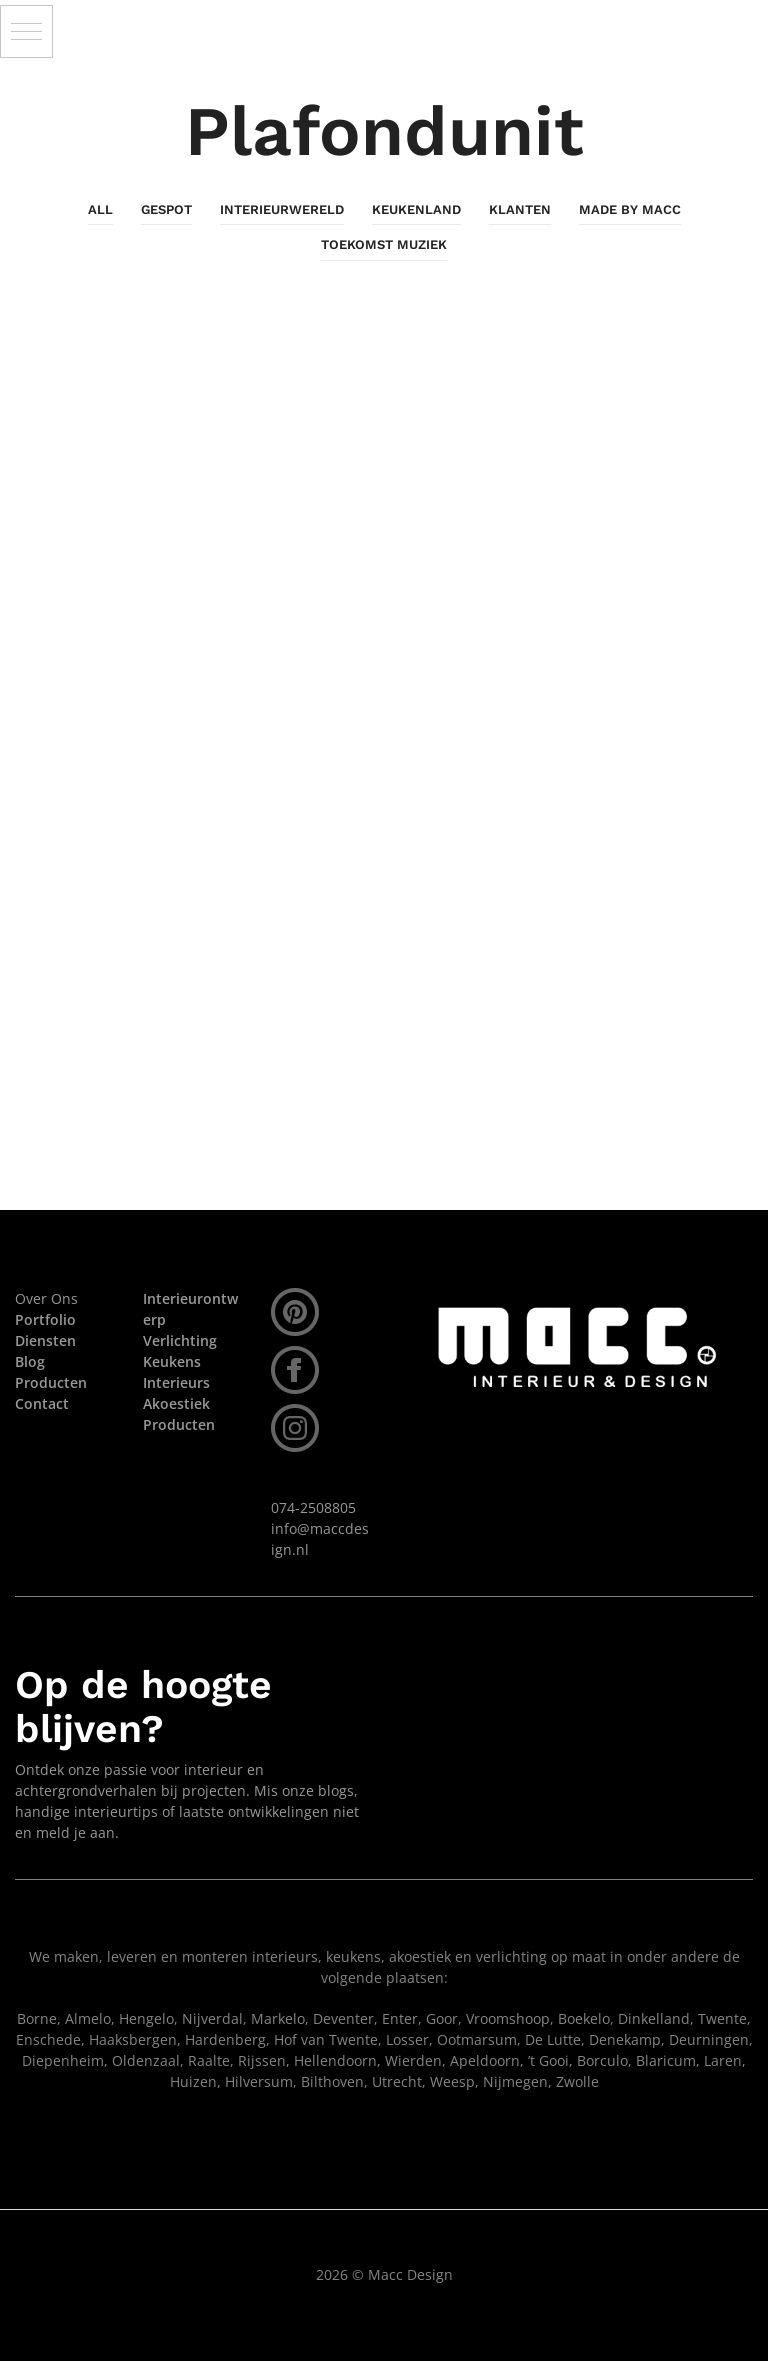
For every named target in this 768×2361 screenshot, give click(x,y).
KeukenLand (416, 209)
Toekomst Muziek (384, 244)
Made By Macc (630, 209)
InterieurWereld (282, 209)
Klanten (520, 209)
